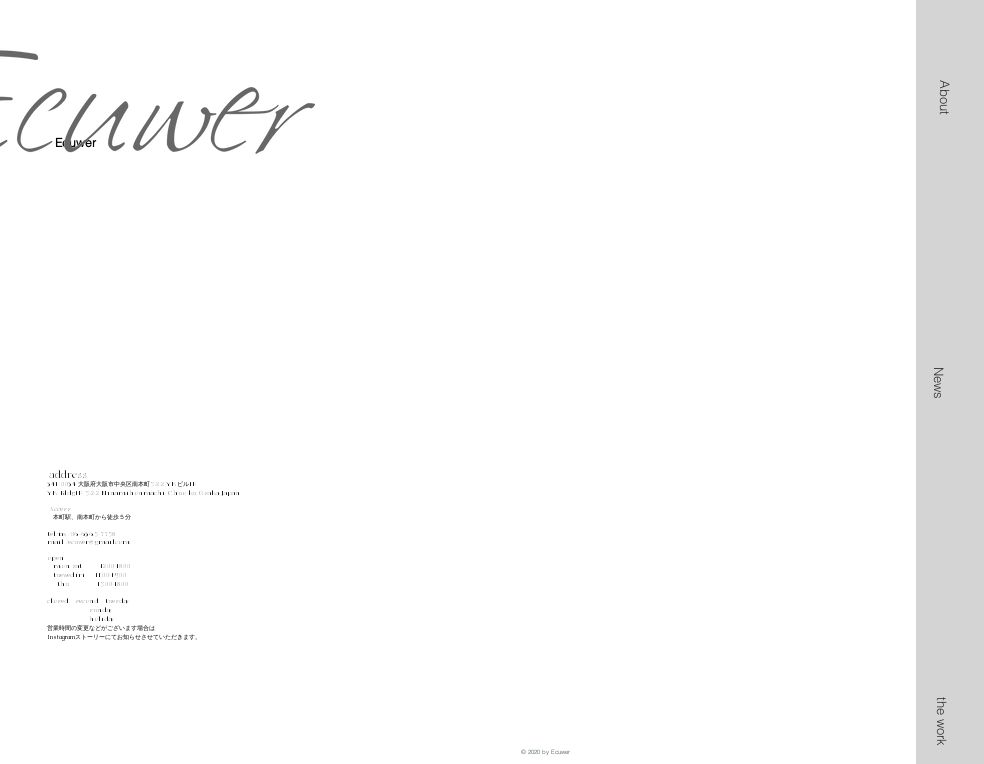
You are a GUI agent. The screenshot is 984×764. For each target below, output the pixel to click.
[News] (938, 382)
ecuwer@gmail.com (99, 542)
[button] (945, 97)
